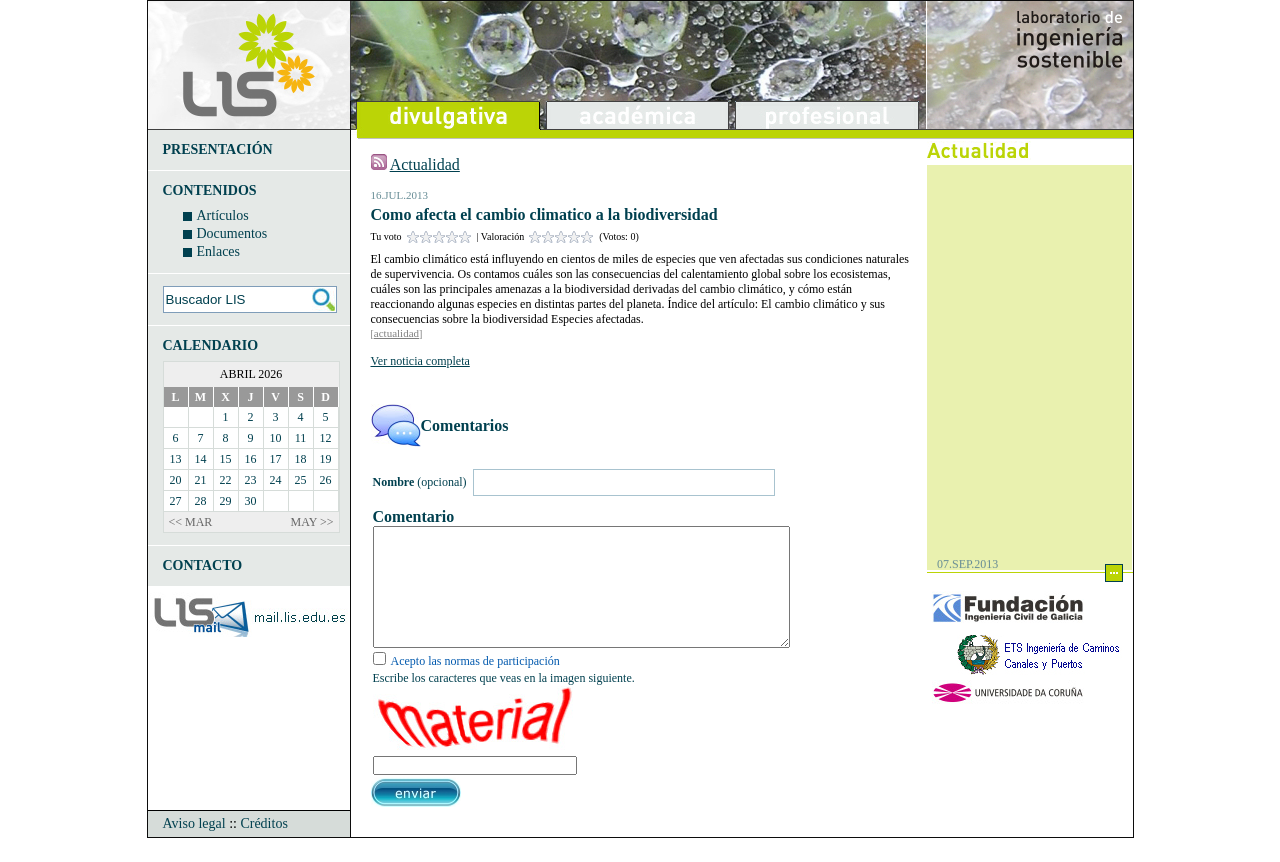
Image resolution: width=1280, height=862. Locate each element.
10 (276, 438)
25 (301, 480)
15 (226, 459)
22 (226, 480)
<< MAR (191, 522)
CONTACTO (203, 565)
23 (251, 480)
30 (251, 501)
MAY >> (312, 522)
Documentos (232, 233)
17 (276, 459)
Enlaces (219, 251)
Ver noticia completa (420, 361)
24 (276, 480)
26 (326, 480)
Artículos (223, 215)
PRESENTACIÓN (218, 149)
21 (201, 480)
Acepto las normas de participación (475, 685)
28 (201, 501)
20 (176, 480)
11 (301, 438)
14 (201, 459)
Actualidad (425, 164)
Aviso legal (194, 847)
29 (226, 501)
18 (301, 459)
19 (326, 459)
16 (251, 459)
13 (176, 459)
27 (176, 501)
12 (326, 438)
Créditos (263, 847)
